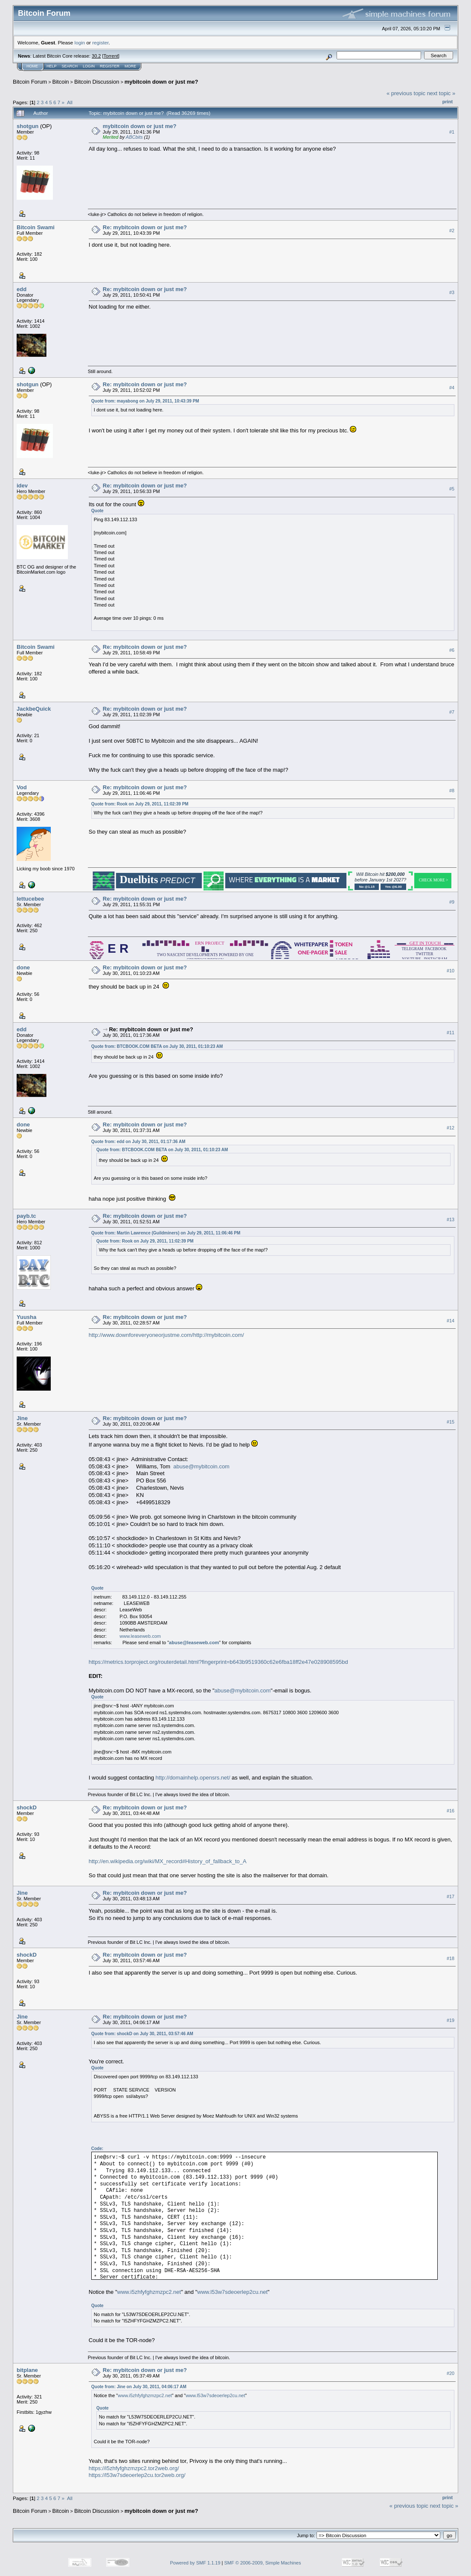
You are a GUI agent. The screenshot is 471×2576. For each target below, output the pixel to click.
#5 (451, 488)
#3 (451, 292)
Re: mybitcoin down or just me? (145, 227)
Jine (22, 1418)
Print (447, 101)
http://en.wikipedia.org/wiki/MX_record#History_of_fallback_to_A (168, 1861)
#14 (450, 1320)
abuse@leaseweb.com (194, 1642)
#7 (451, 712)
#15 (450, 1421)
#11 (450, 1033)
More (130, 66)
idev (22, 485)
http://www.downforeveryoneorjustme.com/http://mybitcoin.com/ (166, 1335)
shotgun (27, 126)
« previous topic (406, 93)
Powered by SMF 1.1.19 (195, 2562)
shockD (27, 1807)
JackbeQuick (34, 709)
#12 (450, 1128)
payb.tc (26, 1216)
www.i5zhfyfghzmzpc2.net (149, 2292)
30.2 (96, 55)
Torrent (111, 55)
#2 (451, 230)
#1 (451, 131)
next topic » (441, 93)
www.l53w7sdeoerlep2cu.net (232, 2292)
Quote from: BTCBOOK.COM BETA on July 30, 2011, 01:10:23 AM (157, 1046)
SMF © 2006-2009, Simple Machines (262, 2562)
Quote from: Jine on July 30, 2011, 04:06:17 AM (138, 2386)
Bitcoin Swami (36, 227)
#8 (451, 790)
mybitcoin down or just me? (161, 82)
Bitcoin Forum (30, 82)
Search (70, 66)
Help (52, 66)
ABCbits (134, 137)
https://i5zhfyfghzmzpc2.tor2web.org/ (134, 2468)
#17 (450, 1896)
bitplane (27, 2370)
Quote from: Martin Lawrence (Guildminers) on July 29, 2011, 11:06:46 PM (166, 1233)
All (70, 102)
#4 (451, 387)
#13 (450, 1219)
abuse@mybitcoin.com (201, 1466)
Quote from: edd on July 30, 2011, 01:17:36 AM (138, 1141)
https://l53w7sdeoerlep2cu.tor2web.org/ (137, 2475)
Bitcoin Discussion (96, 82)
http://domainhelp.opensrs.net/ (193, 1777)
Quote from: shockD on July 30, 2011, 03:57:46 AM (142, 2033)
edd (21, 289)
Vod (22, 787)
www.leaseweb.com (140, 1636)
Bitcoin (60, 82)
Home (32, 66)
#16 (450, 1810)
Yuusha (26, 1317)
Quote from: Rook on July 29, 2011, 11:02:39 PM (140, 804)
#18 (450, 1958)
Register (109, 66)
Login (89, 66)
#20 (450, 2373)
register (100, 42)
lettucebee (30, 899)
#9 (451, 901)
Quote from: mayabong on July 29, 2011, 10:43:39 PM (145, 401)
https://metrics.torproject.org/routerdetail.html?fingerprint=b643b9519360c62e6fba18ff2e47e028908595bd (218, 1662)
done (23, 967)
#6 (451, 650)
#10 (450, 971)
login (80, 42)
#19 (450, 2020)
